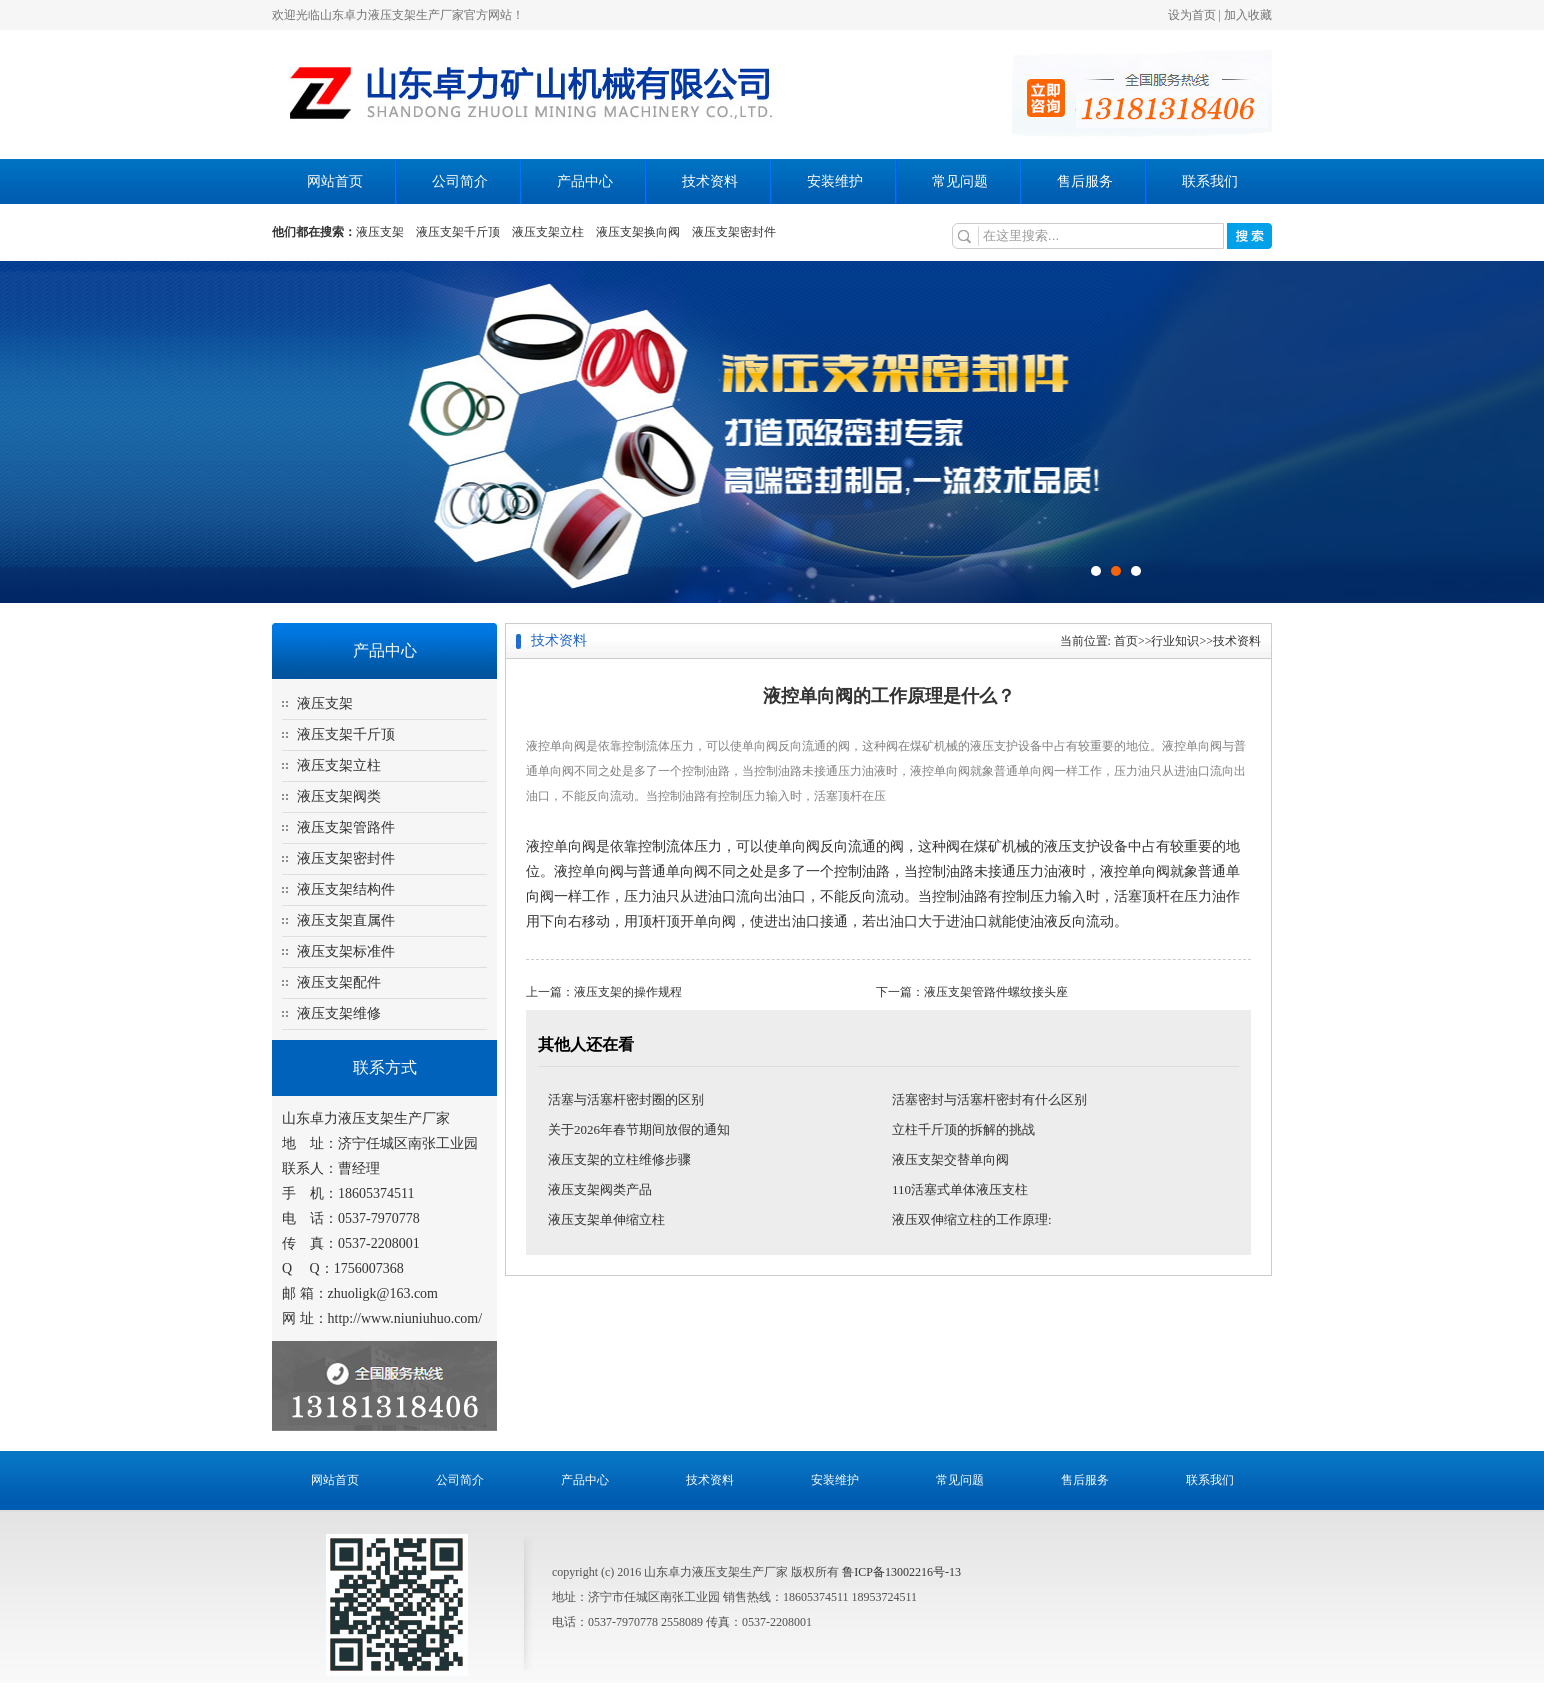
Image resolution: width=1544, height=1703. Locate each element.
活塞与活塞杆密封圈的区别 (626, 1099)
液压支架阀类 (339, 796)
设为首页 (1192, 15)
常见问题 (960, 181)
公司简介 (460, 181)
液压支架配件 (339, 982)
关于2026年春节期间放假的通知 (639, 1129)
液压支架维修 (339, 1013)
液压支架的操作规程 (628, 992)
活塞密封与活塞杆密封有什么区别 (989, 1099)
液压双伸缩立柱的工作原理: (972, 1219)
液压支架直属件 (346, 920)
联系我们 (1210, 181)
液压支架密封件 (734, 232)
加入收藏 (1248, 15)
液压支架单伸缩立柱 (606, 1219)
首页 (1126, 641)
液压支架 (380, 232)
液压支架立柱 (548, 232)
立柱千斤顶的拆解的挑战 (963, 1129)
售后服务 (1085, 181)
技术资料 (710, 181)
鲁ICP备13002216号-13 (901, 1572)
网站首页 (335, 181)
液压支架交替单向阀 (950, 1159)
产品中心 (585, 181)
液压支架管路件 (346, 827)
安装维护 (835, 181)
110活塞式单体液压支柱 (960, 1189)
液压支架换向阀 (638, 232)
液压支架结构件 (346, 889)
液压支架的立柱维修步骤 (619, 1159)
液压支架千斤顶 (458, 232)
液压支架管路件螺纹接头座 (996, 992)
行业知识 (1175, 641)
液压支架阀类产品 (600, 1189)
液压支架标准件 (346, 951)
